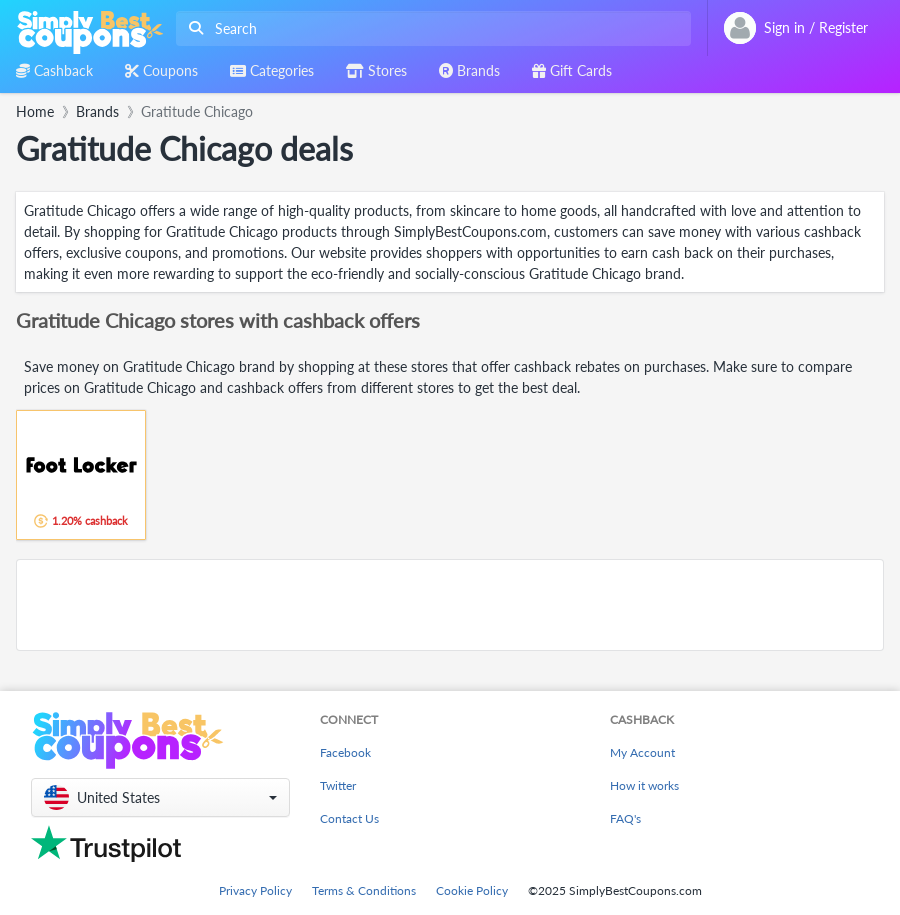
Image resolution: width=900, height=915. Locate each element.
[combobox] (429, 28)
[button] (160, 797)
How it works (644, 785)
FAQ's (625, 818)
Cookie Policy (472, 890)
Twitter (338, 785)
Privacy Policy (255, 890)
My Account (642, 752)
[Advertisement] (450, 605)
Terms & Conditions (364, 890)
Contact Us (349, 818)
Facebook (345, 752)
